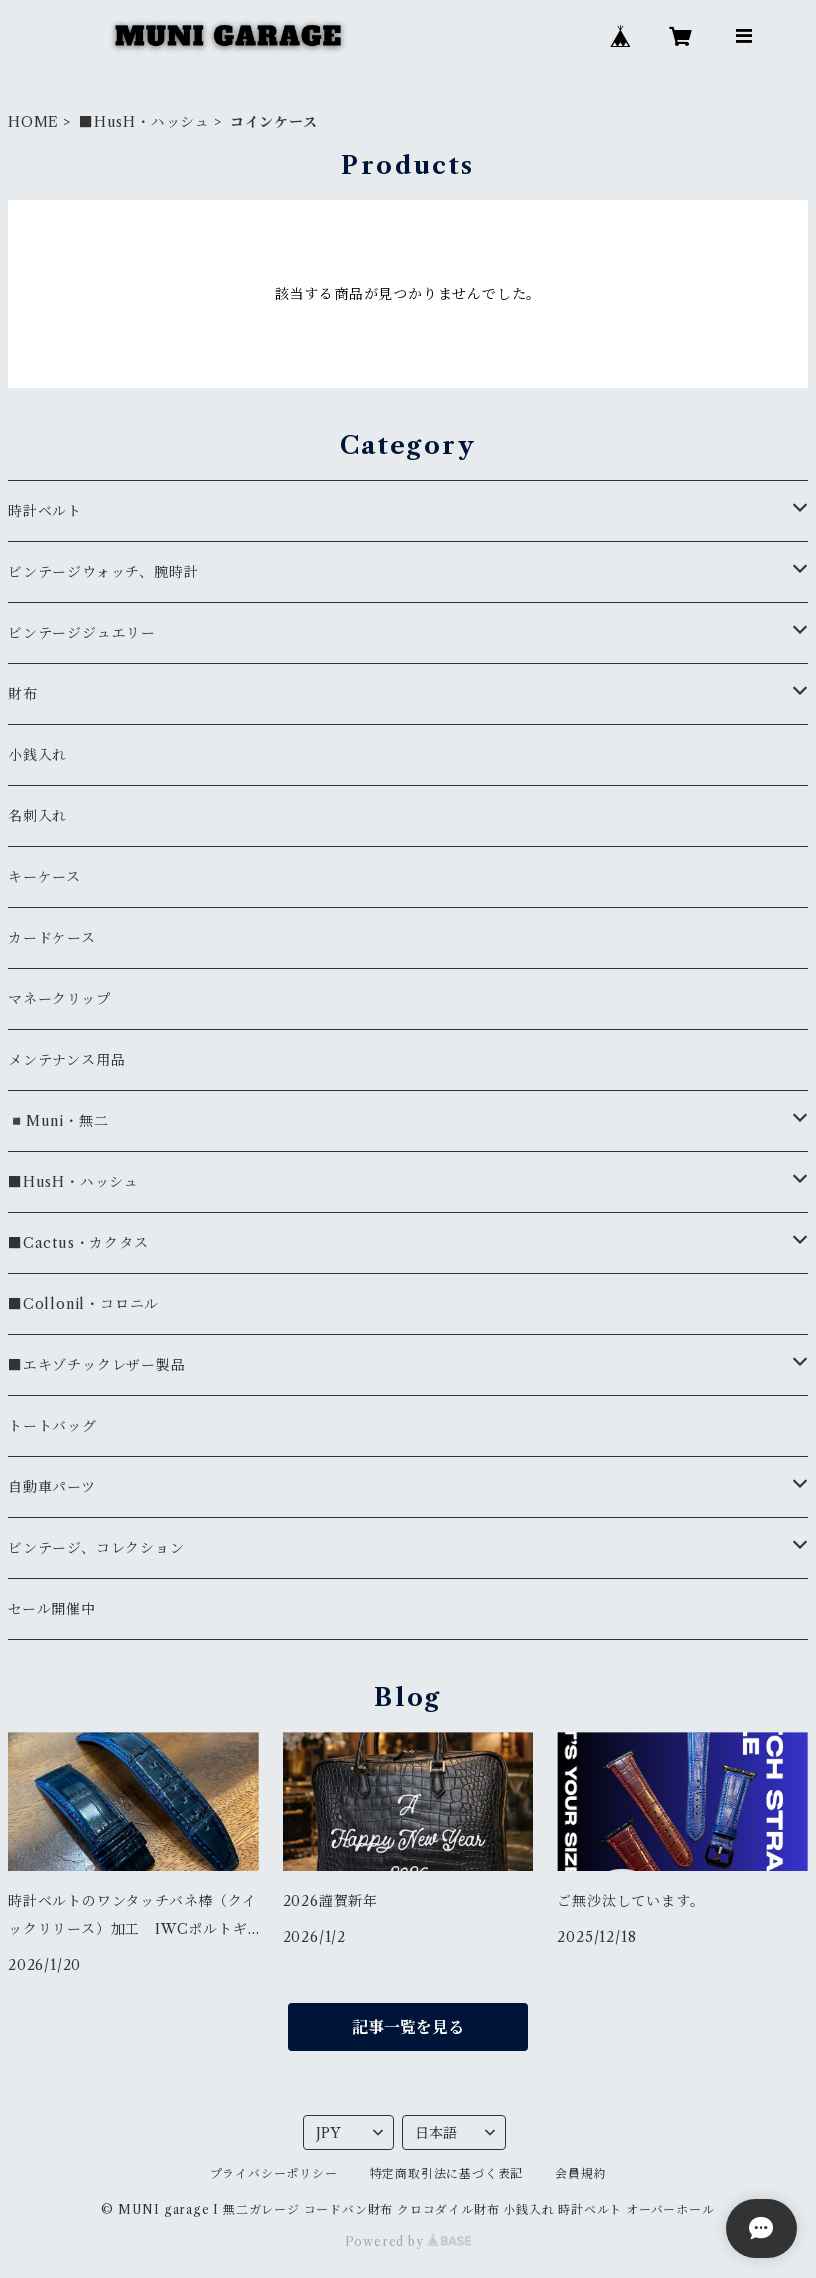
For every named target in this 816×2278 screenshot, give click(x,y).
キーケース (44, 877)
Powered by (408, 2241)
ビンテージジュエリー (82, 633)
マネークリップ (59, 999)
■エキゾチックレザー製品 (97, 1365)
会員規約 (580, 2173)
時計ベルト (45, 511)
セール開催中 (52, 1609)
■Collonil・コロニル (83, 1304)
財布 (23, 694)
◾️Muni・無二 (58, 1121)
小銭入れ (37, 755)
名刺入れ (37, 816)
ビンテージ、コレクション (96, 1548)
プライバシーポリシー (274, 2173)
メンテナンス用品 (66, 1060)
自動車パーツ (52, 1487)
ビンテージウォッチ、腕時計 (103, 572)
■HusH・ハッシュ (144, 122)
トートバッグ (52, 1426)
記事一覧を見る (408, 2027)
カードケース (52, 938)
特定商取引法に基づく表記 (447, 2173)
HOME (33, 122)
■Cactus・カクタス (78, 1243)
